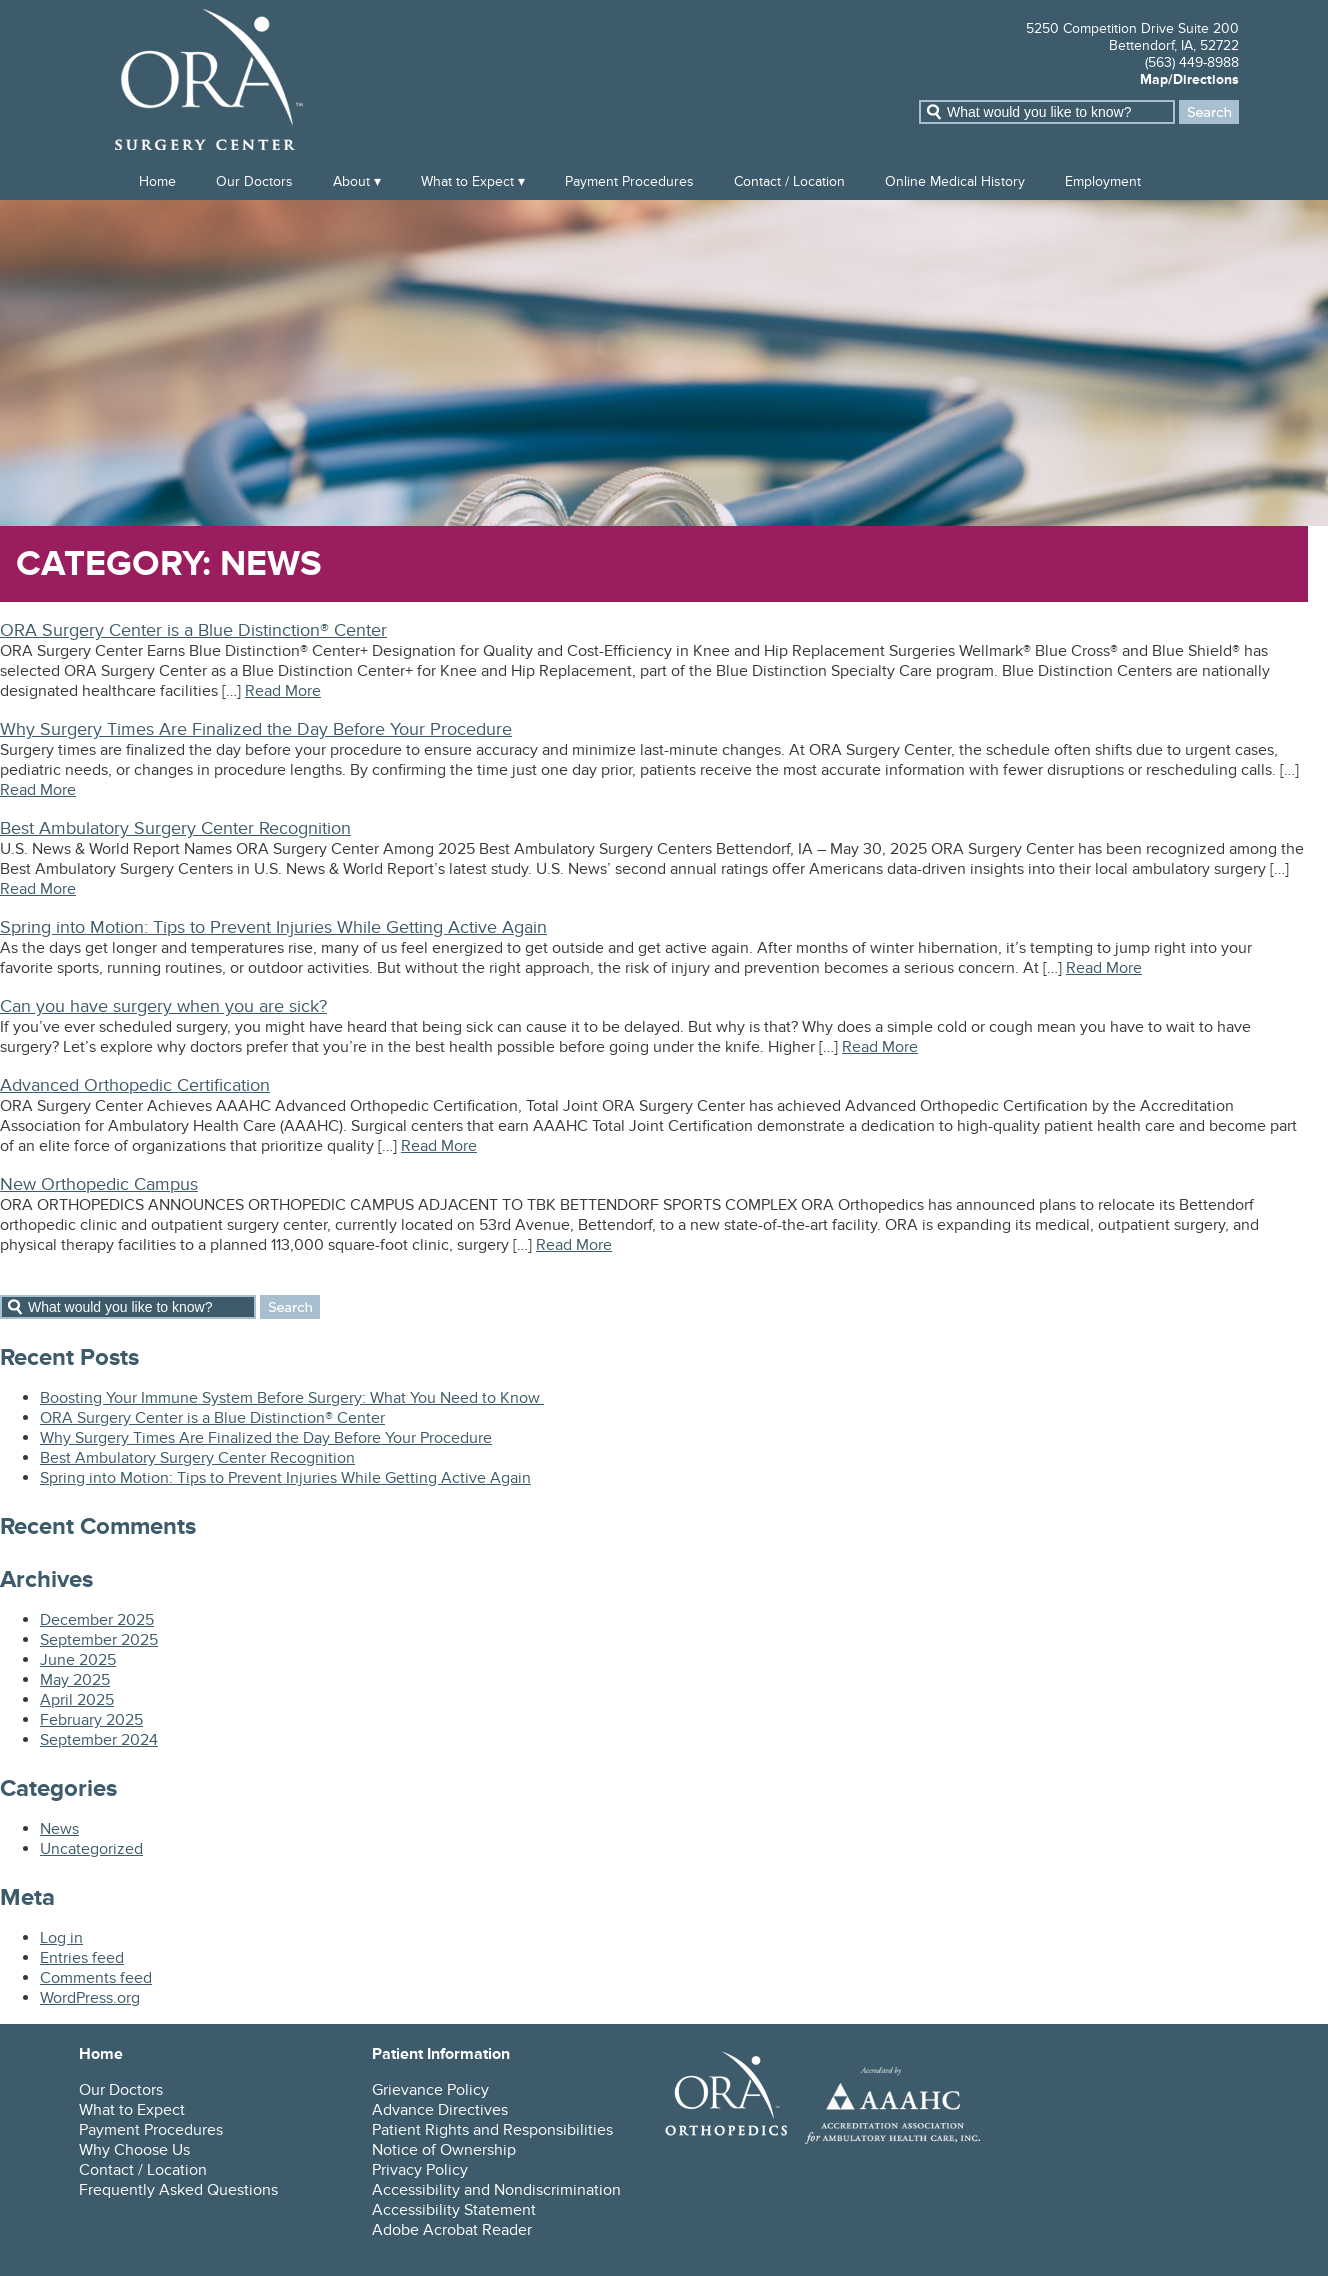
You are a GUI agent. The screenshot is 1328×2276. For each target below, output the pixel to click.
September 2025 (99, 1640)
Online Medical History (955, 181)
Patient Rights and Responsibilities (492, 2130)
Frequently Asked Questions (178, 2190)
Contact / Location (789, 181)
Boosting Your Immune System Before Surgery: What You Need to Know (292, 1398)
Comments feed (96, 1978)
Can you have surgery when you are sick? (163, 1006)
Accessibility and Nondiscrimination (496, 2190)
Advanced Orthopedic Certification (135, 1085)
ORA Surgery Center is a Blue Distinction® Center (193, 630)
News (59, 1829)
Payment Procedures (629, 181)
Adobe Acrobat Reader (452, 2230)
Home (157, 181)
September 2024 (99, 1740)
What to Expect (467, 181)
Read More (283, 691)
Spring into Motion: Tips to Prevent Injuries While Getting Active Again (273, 927)
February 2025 (91, 1720)
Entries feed (82, 1958)
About (351, 181)
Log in (61, 1938)
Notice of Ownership (444, 2150)
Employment (1103, 181)
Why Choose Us (134, 2150)
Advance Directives (440, 2110)
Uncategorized (91, 1849)
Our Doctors (254, 181)
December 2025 (97, 1620)
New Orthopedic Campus (99, 1184)
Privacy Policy (420, 2170)
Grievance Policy (430, 2090)
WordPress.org (90, 1998)
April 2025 (77, 1700)
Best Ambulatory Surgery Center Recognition (175, 828)
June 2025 (78, 1660)
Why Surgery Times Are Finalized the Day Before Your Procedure (256, 729)
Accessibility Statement (454, 2210)
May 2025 (75, 1680)
